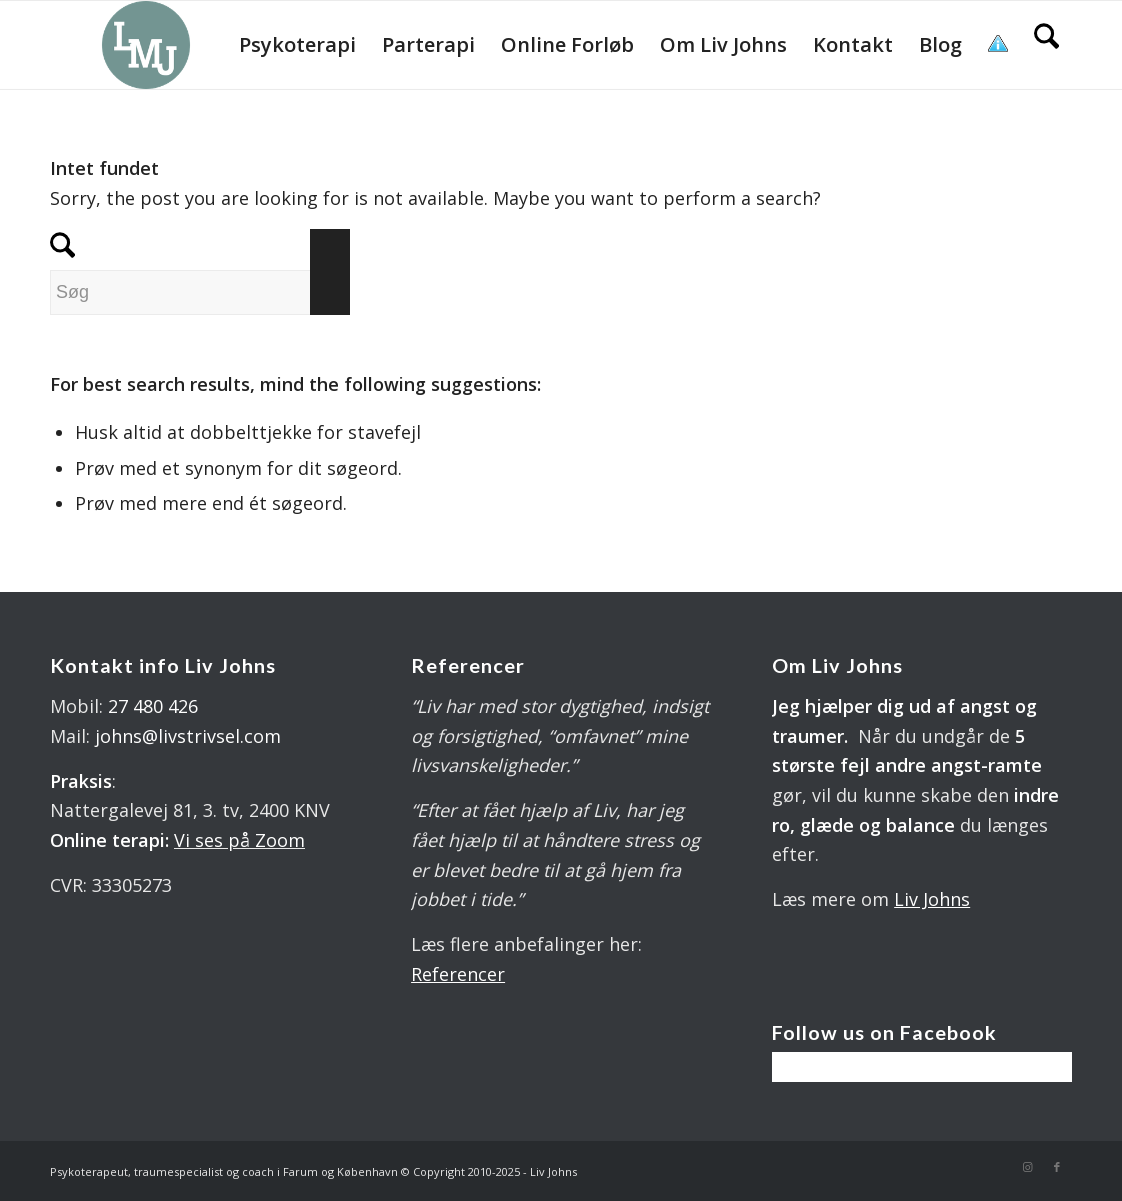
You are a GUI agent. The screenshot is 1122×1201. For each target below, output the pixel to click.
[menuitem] (297, 45)
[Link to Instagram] (1027, 1167)
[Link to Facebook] (1057, 1167)
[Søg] (1046, 45)
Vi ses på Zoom (239, 840)
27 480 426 (153, 706)
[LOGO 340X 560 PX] (146, 45)
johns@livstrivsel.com (188, 736)
